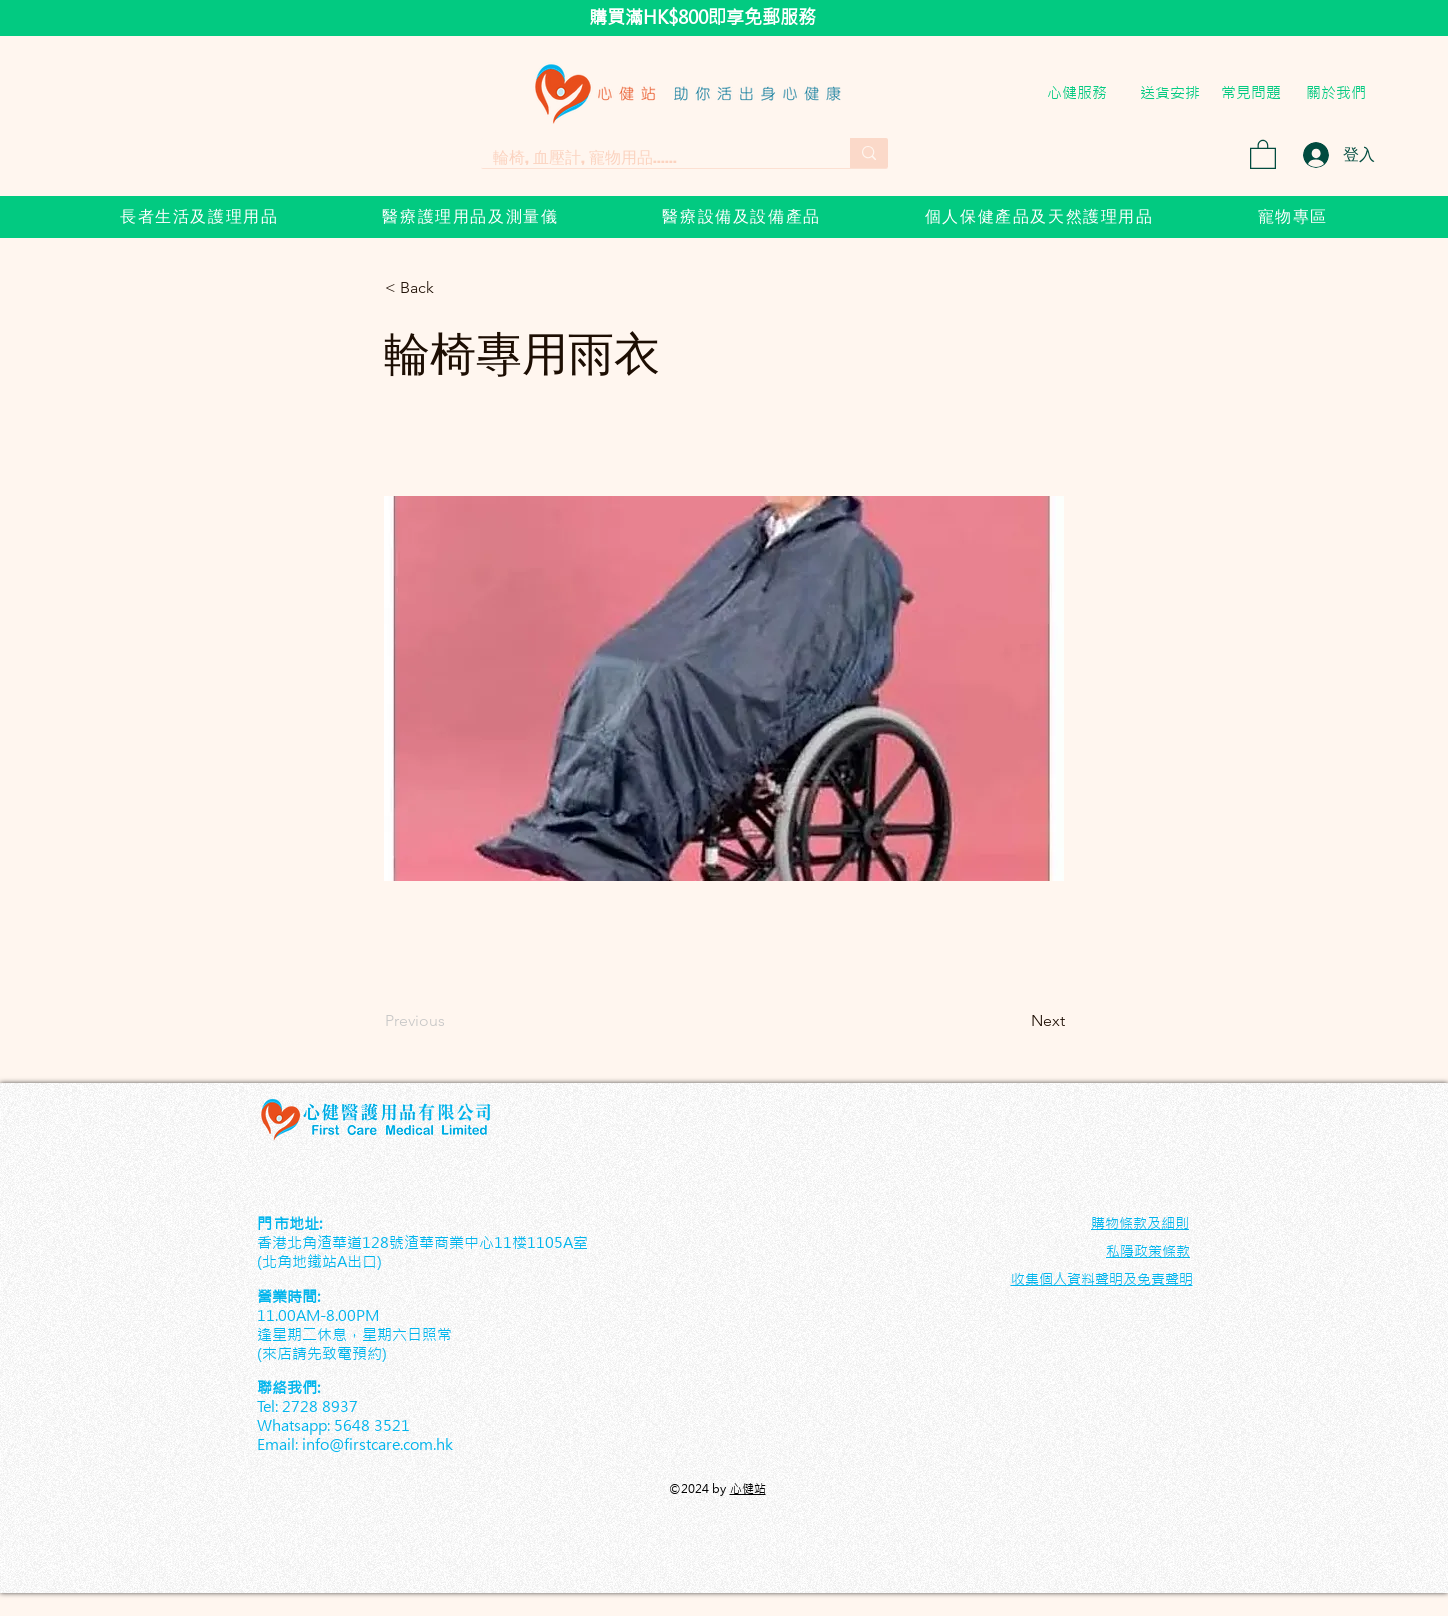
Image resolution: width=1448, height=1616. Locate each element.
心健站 (748, 1489)
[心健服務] (1077, 92)
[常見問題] (1250, 92)
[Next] (1015, 1021)
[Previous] (451, 1021)
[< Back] (451, 288)
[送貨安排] (1170, 92)
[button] (1263, 153)
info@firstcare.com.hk (377, 1444)
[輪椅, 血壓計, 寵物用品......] (650, 157)
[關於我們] (1336, 92)
